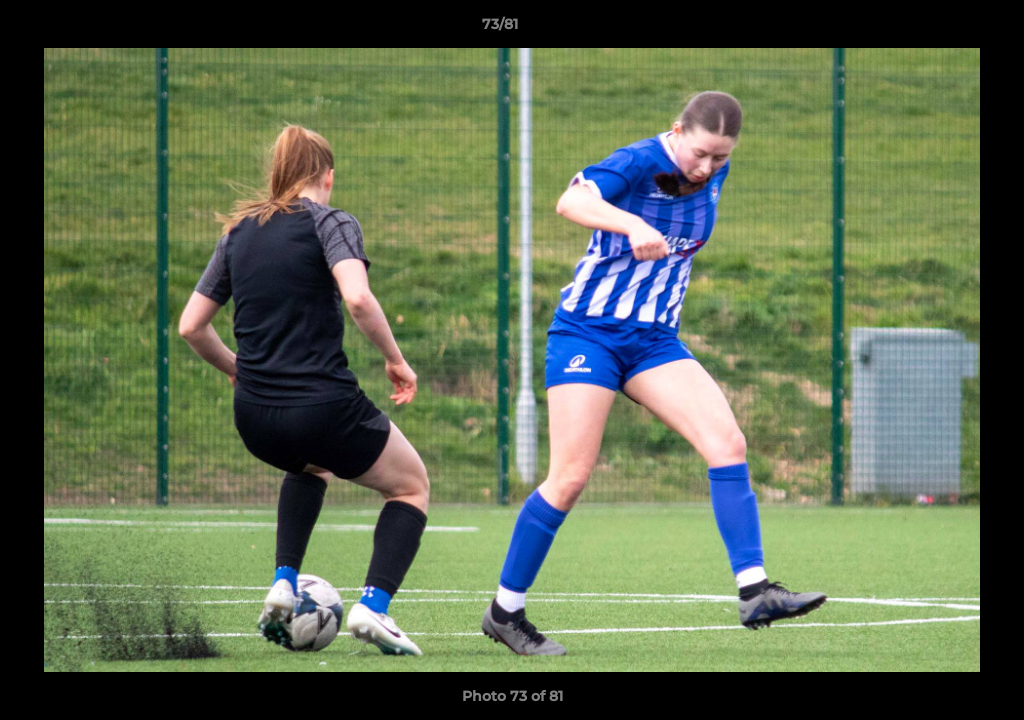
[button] (940, 29)
